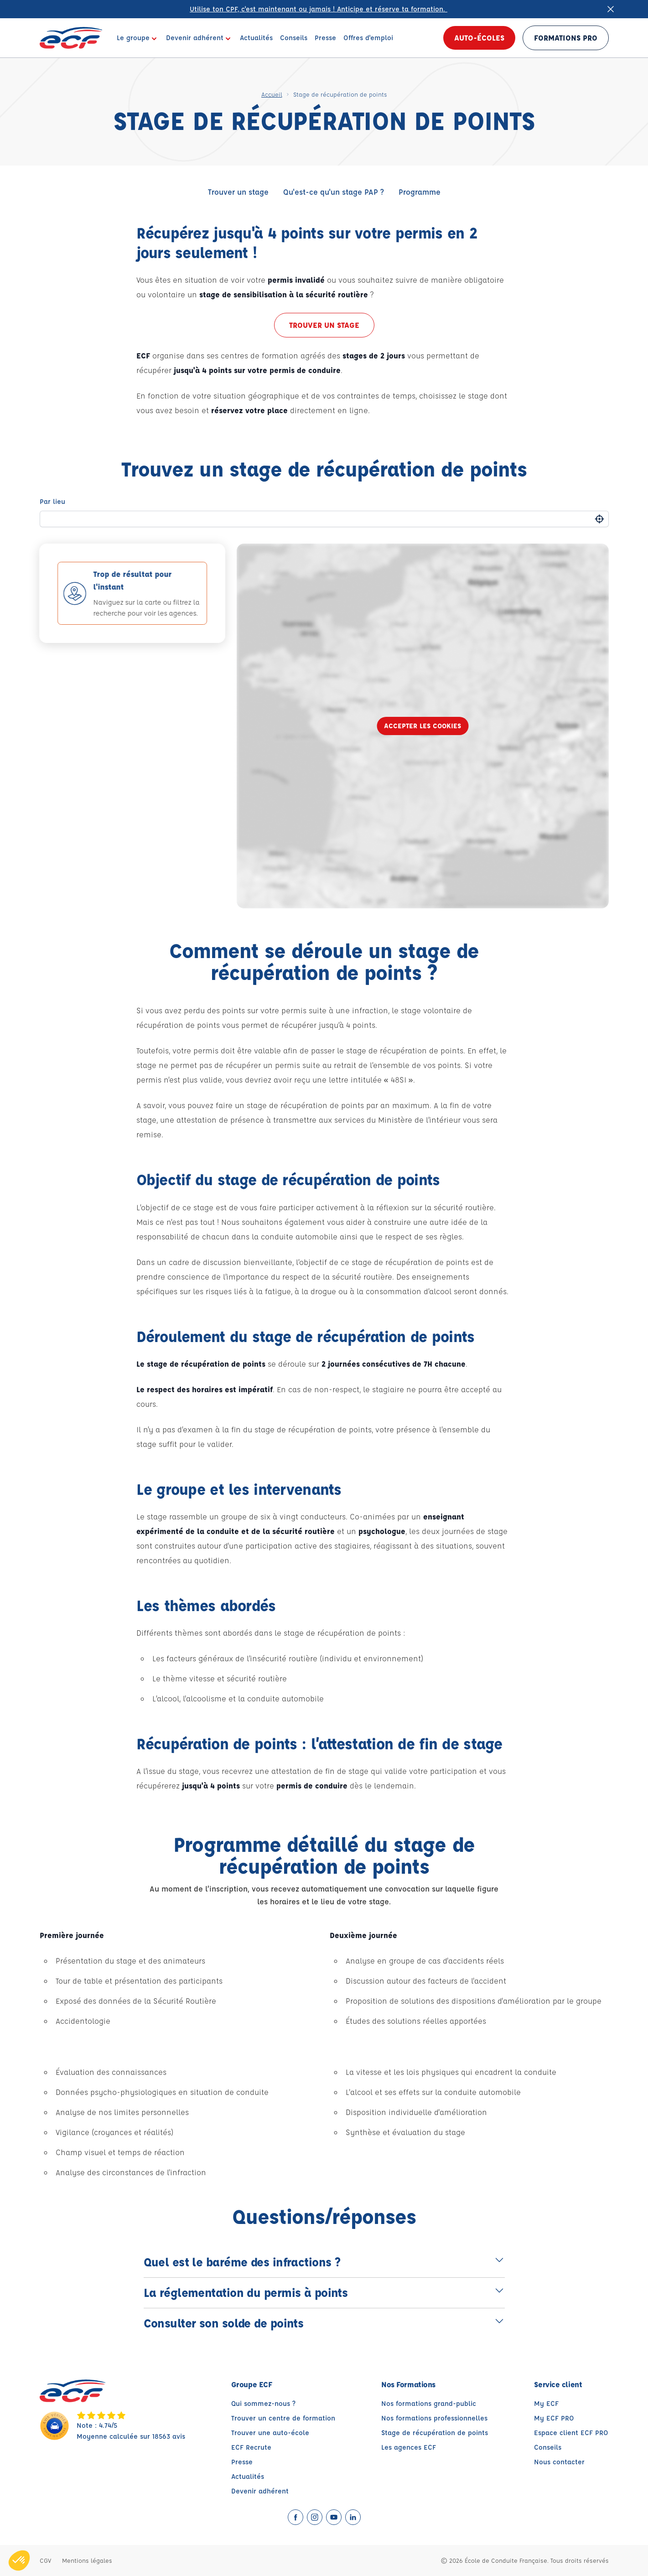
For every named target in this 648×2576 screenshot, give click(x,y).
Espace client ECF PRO (571, 2432)
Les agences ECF (408, 2447)
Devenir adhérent (260, 2491)
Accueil (271, 94)
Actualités (247, 2476)
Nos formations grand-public (428, 2403)
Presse (242, 2461)
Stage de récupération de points (434, 2432)
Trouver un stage (238, 192)
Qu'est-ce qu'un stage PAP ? (333, 192)
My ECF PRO (554, 2418)
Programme (420, 192)
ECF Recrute (251, 2447)
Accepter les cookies (422, 725)
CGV (45, 2560)
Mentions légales (87, 2560)
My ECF (546, 2403)
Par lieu (52, 501)
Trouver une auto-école (270, 2432)
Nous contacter (559, 2461)
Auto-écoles (479, 37)
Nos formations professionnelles (434, 2418)
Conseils (547, 2447)
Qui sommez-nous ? (263, 2403)
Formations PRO (565, 37)
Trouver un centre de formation (283, 2418)
